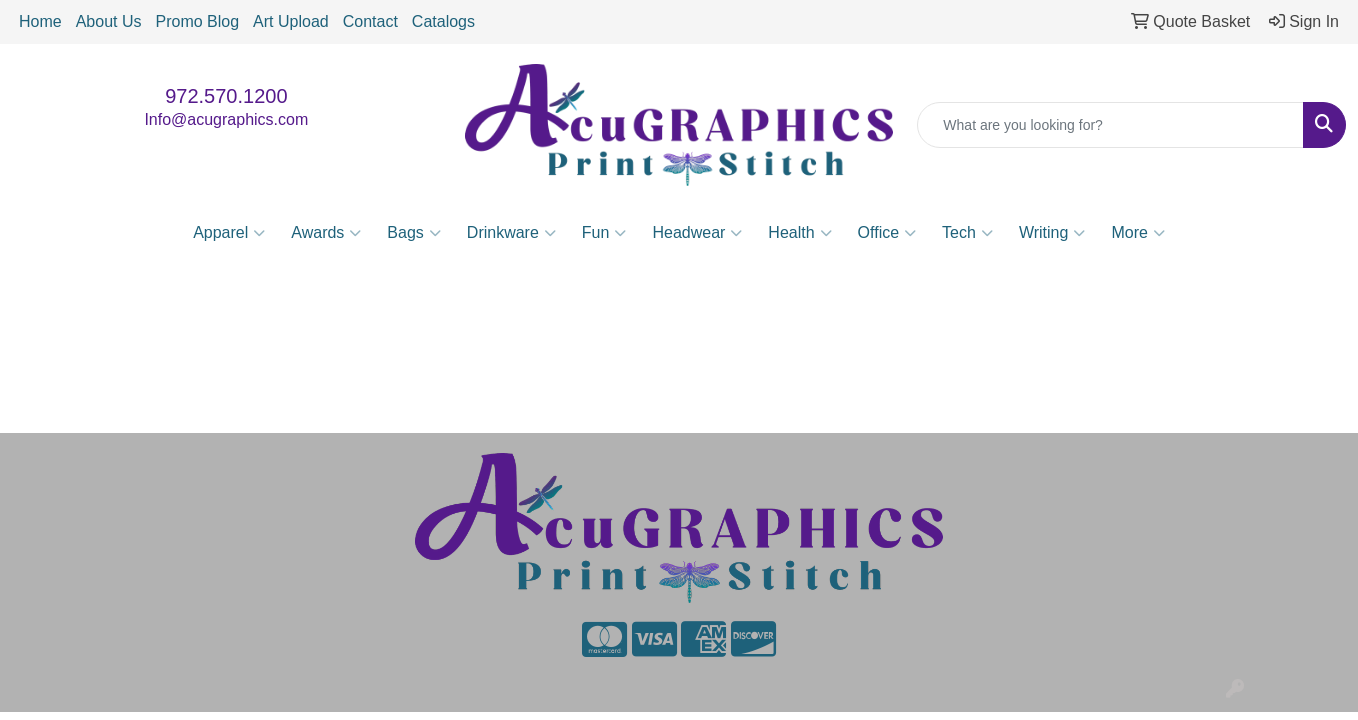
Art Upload (291, 21)
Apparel (229, 233)
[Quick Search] (1110, 125)
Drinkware (511, 233)
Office (887, 233)
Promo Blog (198, 21)
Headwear (697, 233)
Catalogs (443, 21)
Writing (1052, 233)
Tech (967, 233)
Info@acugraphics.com (226, 119)
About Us (109, 21)
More (1137, 233)
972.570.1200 (226, 96)
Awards (326, 233)
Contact (370, 21)
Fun (604, 233)
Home (40, 21)
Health (799, 233)
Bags (413, 233)
